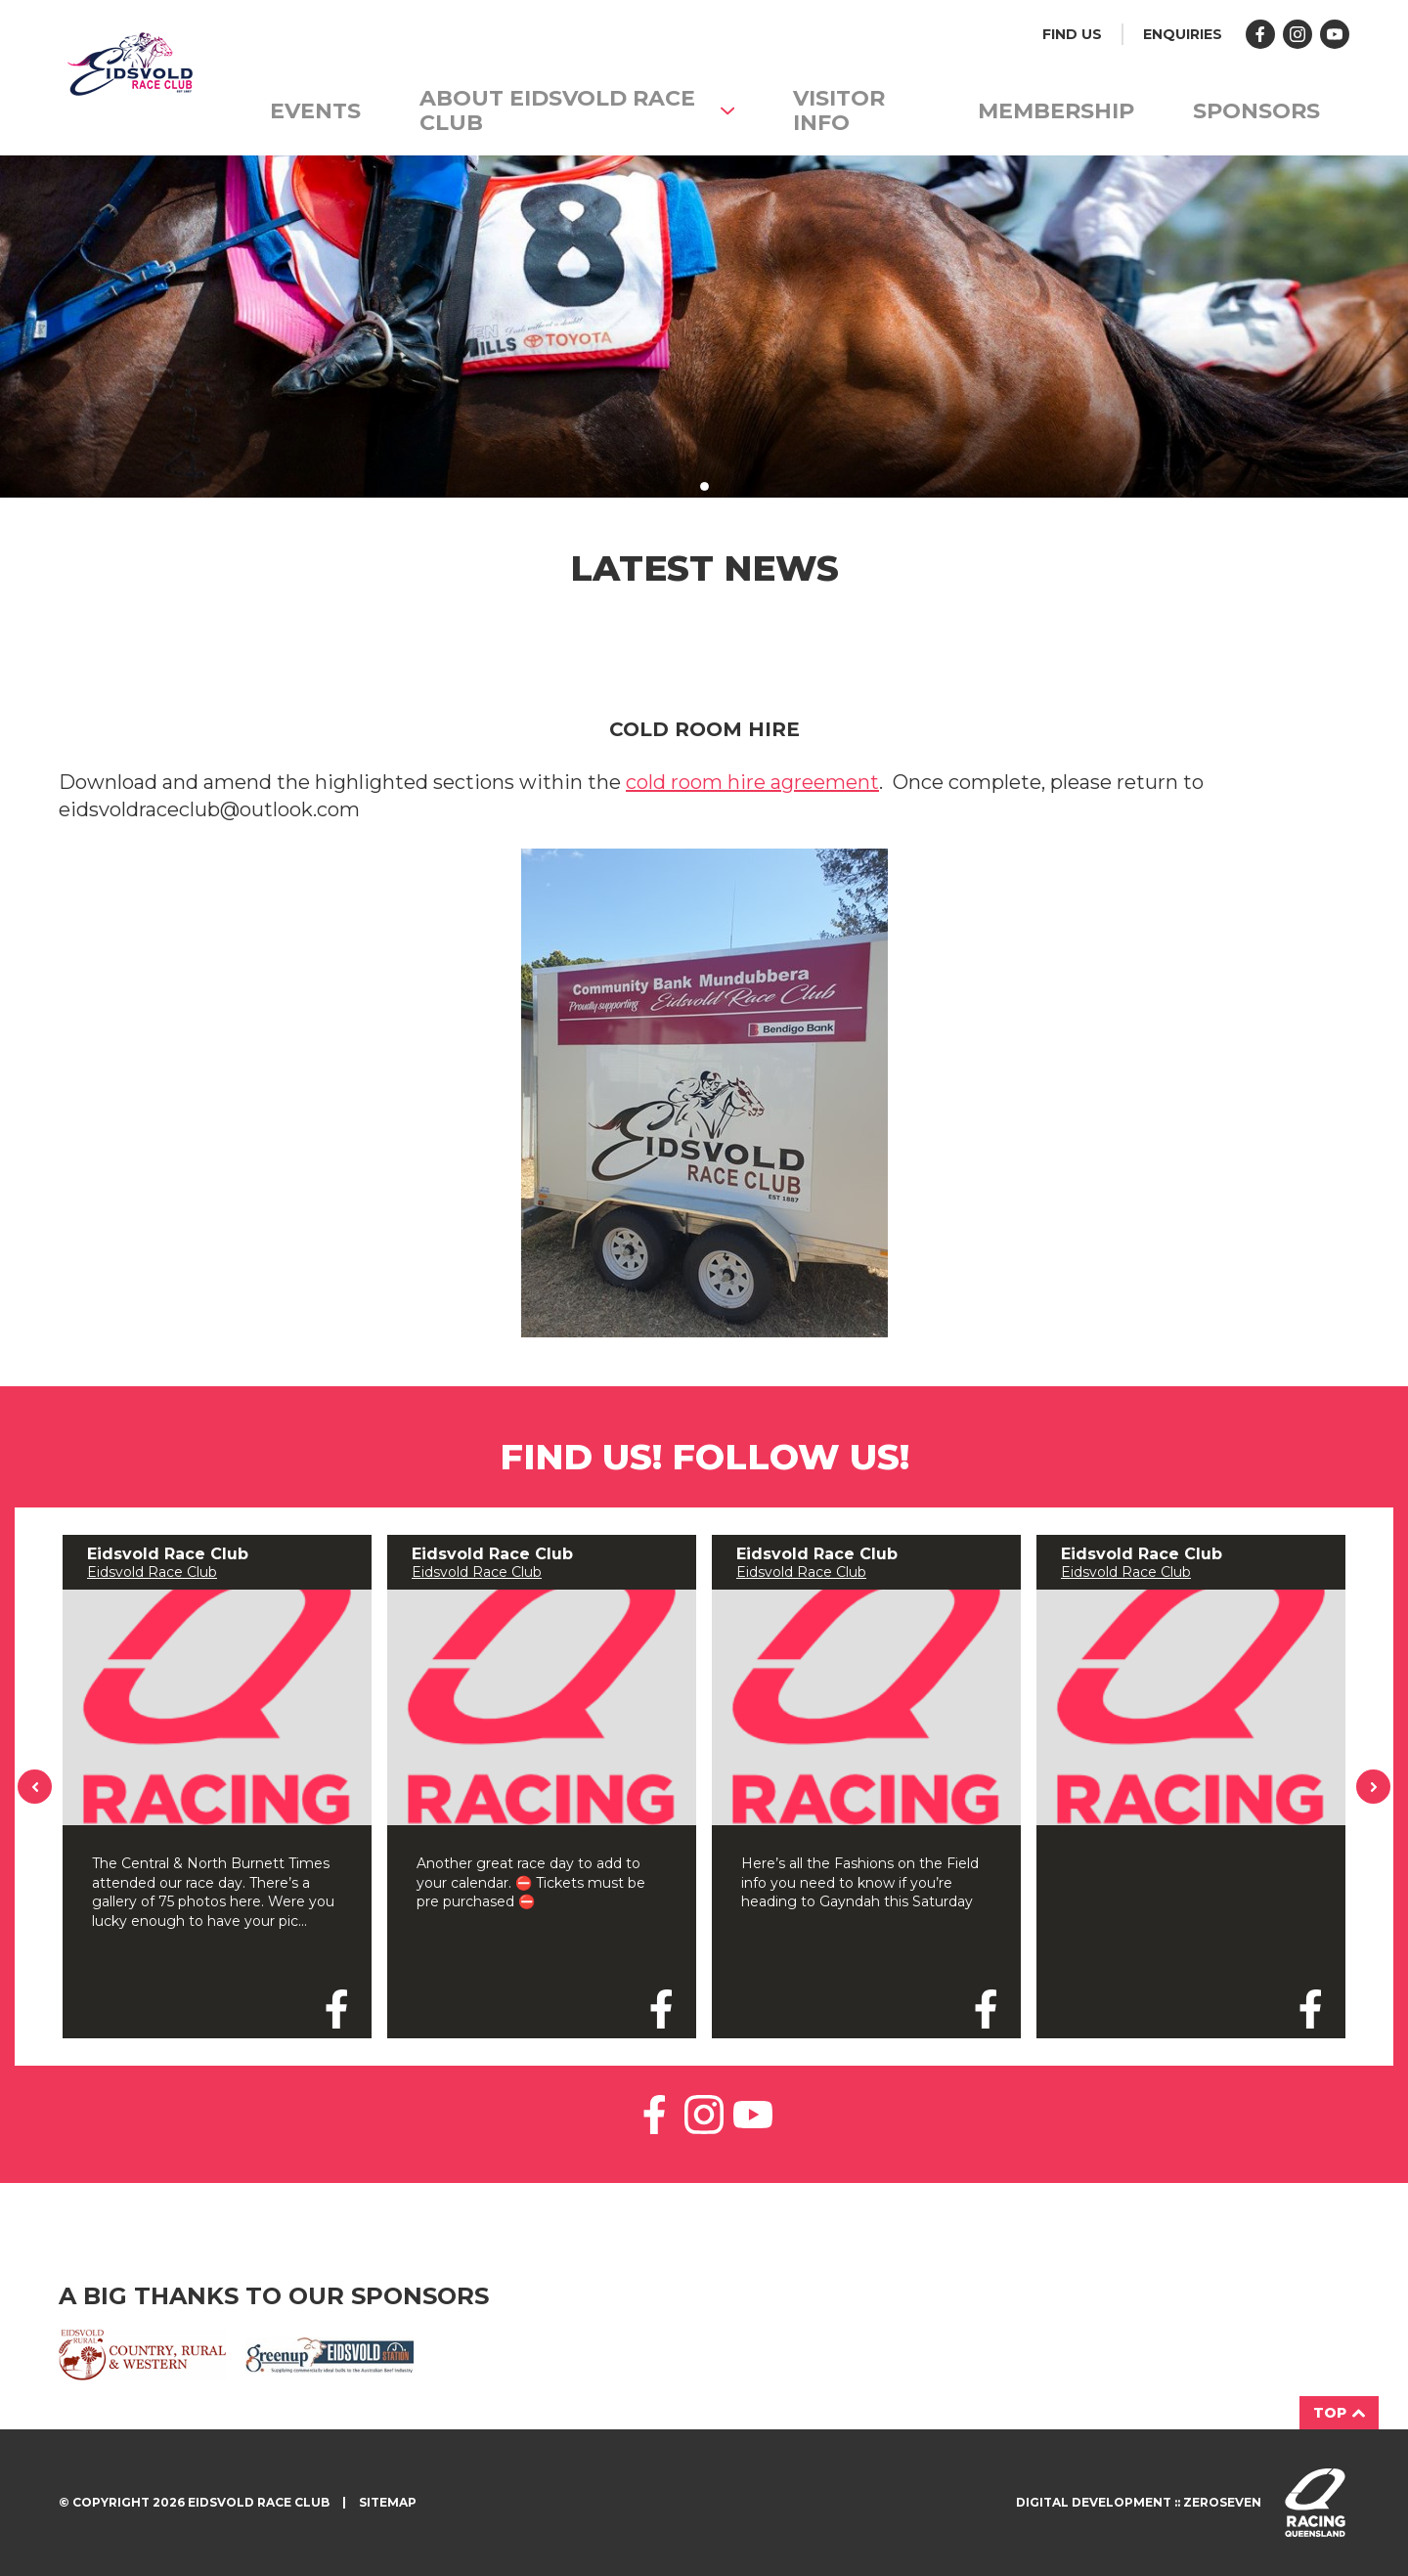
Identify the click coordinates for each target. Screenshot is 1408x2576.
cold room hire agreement (752, 782)
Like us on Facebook (1260, 34)
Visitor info (839, 110)
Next (1374, 1787)
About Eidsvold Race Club (576, 110)
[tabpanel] (704, 326)
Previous (35, 1787)
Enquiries (1182, 34)
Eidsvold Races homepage (128, 68)
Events (315, 111)
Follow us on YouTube (1334, 34)
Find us (1072, 34)
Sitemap (388, 2502)
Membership (1056, 111)
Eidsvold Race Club (152, 1572)
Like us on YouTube (752, 2114)
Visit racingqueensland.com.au (1315, 2502)
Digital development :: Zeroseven (1138, 2502)
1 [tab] (704, 486)
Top (1339, 2413)
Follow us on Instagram (1297, 34)
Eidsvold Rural (142, 2355)
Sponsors (1256, 111)
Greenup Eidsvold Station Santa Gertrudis (329, 2355)
